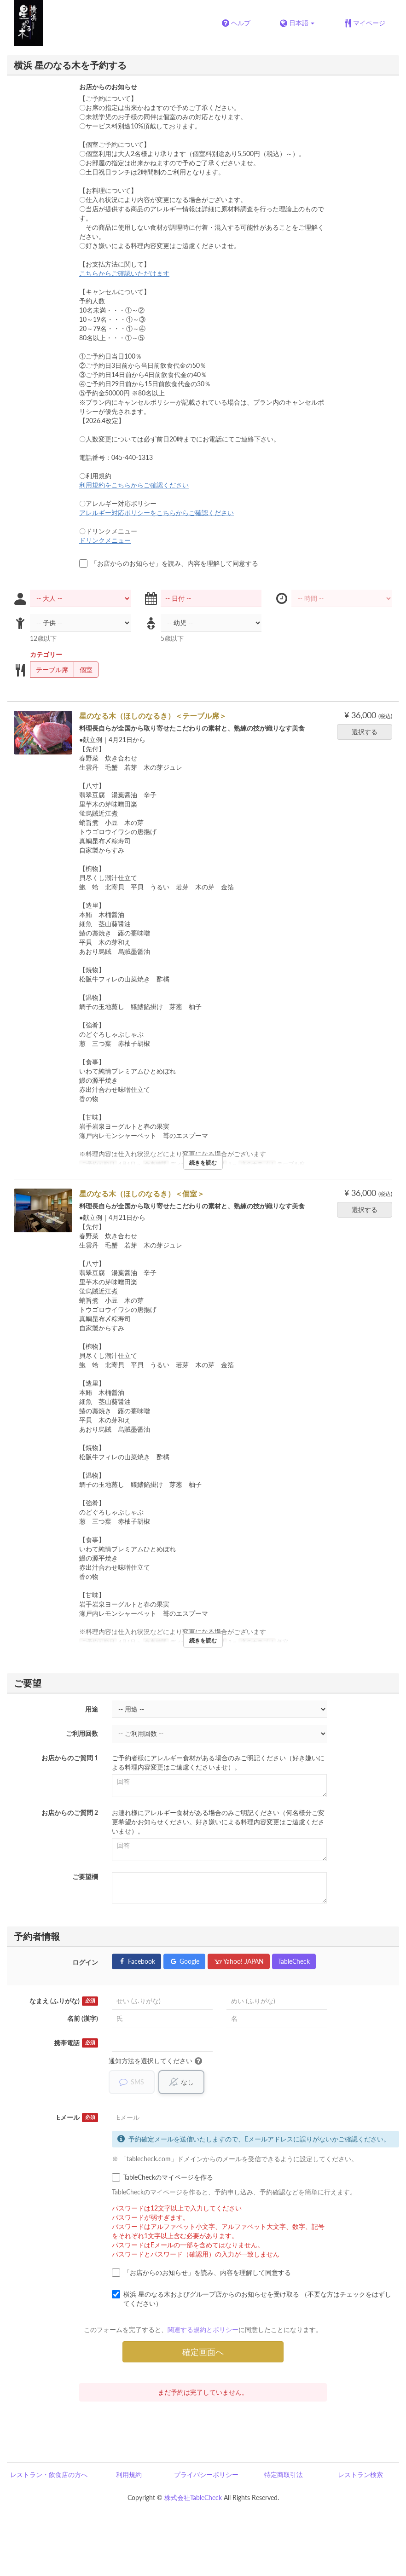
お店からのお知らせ (108, 87)
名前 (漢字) (82, 2018)
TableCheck (294, 1961)
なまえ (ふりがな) (63, 2001)
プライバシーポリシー (206, 2474)
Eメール (77, 2117)
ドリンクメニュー (105, 540)
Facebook (136, 1961)
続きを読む (203, 1162)
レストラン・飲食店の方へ (48, 2474)
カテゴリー (46, 654)
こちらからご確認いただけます (124, 273)
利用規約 (129, 2474)
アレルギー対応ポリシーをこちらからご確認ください (156, 512)
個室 (83, 670)
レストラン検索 (360, 2474)
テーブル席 (49, 670)
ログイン (85, 1962)
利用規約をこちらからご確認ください (134, 485)
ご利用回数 (82, 1733)
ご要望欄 (85, 1876)
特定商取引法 (283, 2474)
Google (184, 1961)
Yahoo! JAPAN (239, 1961)
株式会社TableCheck (193, 2497)
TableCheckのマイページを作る (162, 2177)
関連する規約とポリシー (203, 2329)
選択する (367, 732)
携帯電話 (76, 2043)
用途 (91, 1709)
